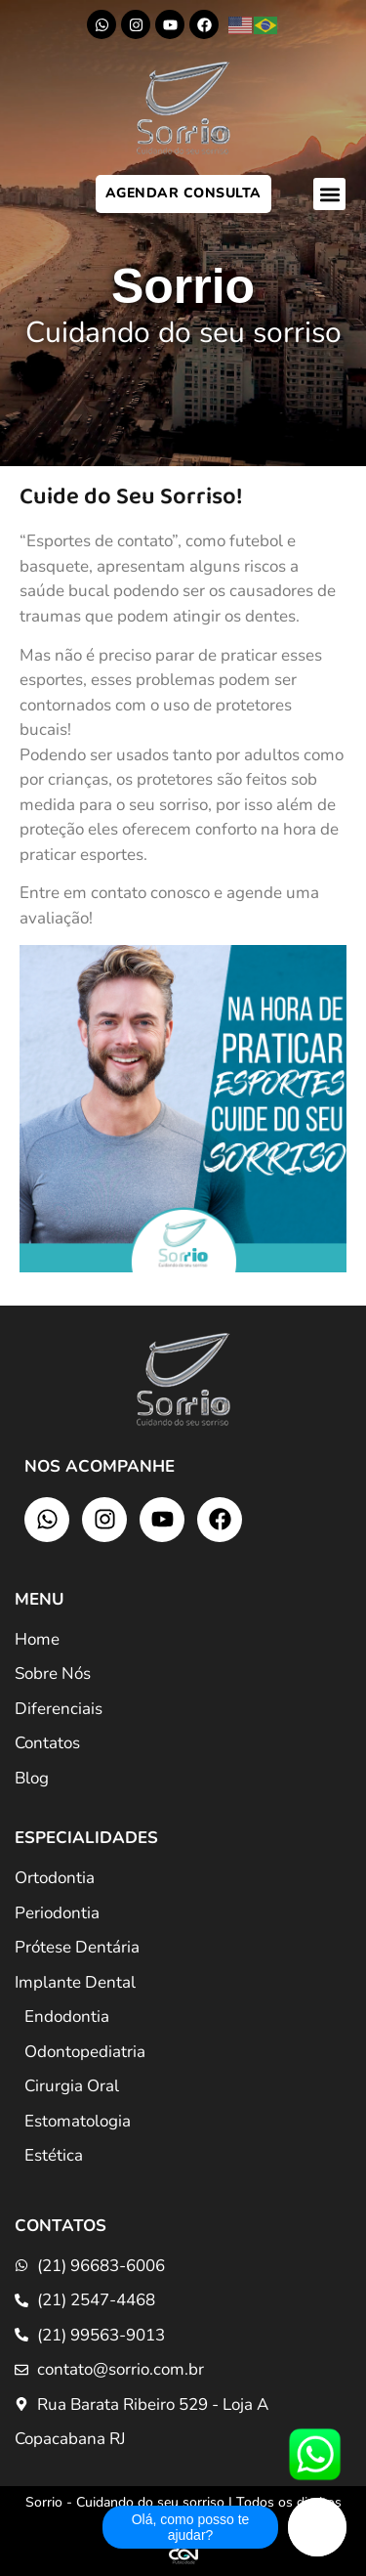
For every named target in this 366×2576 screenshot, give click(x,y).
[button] (329, 194)
